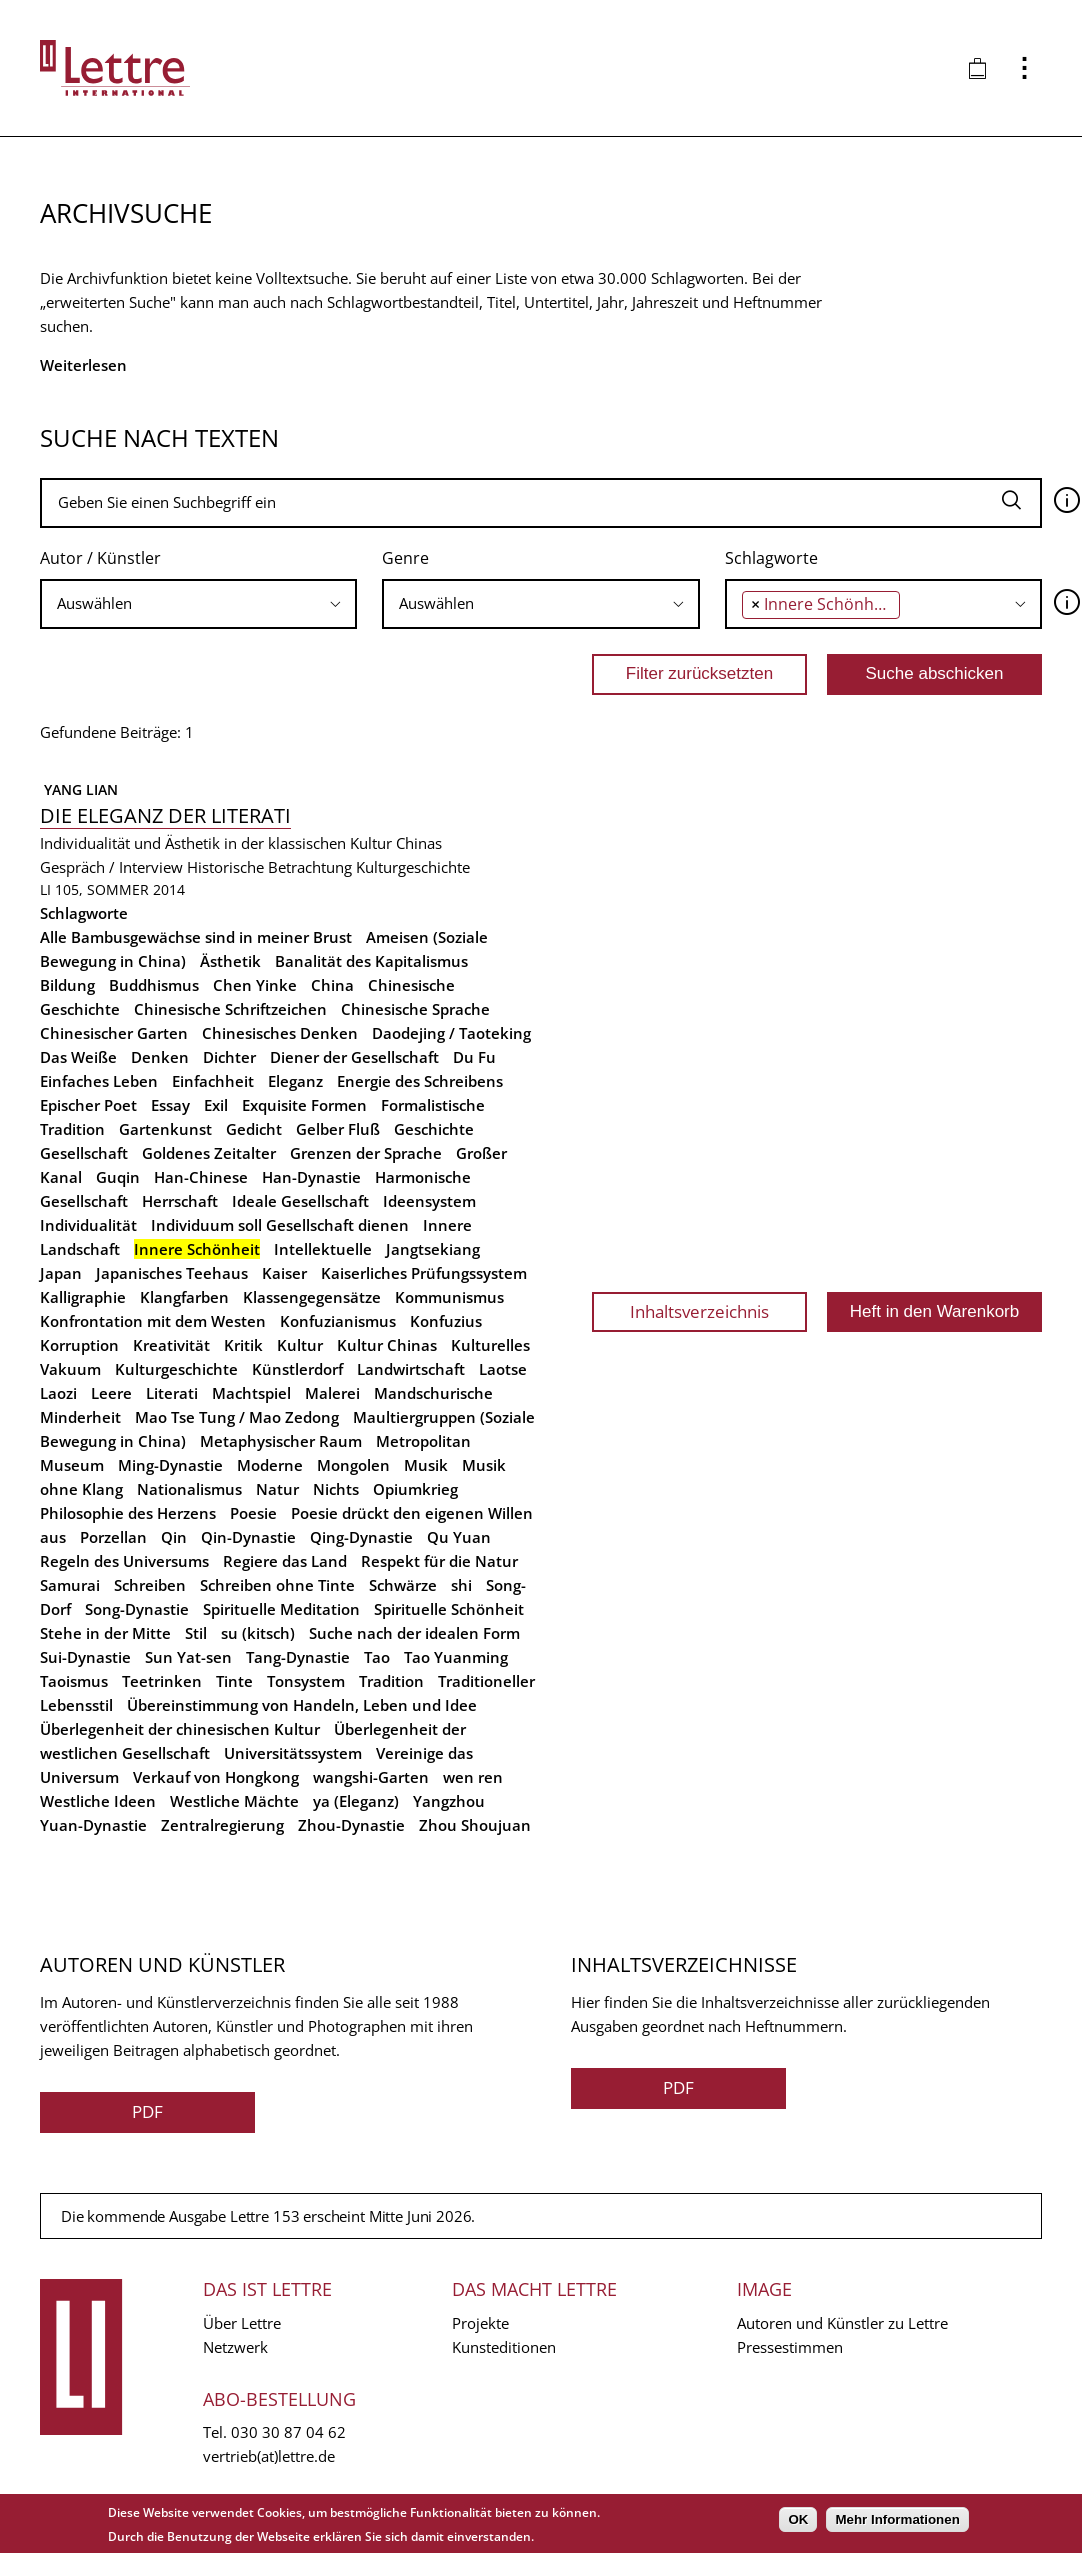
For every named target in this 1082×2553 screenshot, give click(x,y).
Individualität (88, 1225)
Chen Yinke (255, 985)
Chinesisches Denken (280, 1033)
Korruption (79, 1345)
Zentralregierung (222, 1825)
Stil (196, 1633)
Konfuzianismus (338, 1321)
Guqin (118, 1177)
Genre (405, 558)
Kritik (243, 1345)
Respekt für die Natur (439, 1561)
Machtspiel (251, 1393)
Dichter (229, 1057)
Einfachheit (213, 1081)
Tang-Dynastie (298, 1657)
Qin (174, 1537)
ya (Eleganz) (356, 1801)
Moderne (270, 1465)
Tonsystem (306, 1681)
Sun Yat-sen (188, 1657)
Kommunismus (449, 1297)
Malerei (332, 1393)
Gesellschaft (84, 1153)
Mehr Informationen (897, 2519)
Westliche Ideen (98, 1801)
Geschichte (434, 1129)
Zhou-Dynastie (351, 1825)
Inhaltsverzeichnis (699, 1311)
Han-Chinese (201, 1177)
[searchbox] (198, 603)
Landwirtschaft (411, 1369)
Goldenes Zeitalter (209, 1153)
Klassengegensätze (312, 1297)
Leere (111, 1393)
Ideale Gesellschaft (300, 1201)
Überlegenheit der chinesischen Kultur (180, 1729)
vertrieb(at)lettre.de (269, 2456)
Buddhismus (154, 985)
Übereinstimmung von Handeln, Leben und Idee (302, 1705)
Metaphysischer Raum (281, 1441)
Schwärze (403, 1585)
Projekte (480, 2323)
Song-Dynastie (137, 1609)
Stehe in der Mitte (105, 1633)
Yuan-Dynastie (93, 1825)
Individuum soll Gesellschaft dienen (280, 1225)
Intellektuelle (323, 1249)
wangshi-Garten (371, 1777)
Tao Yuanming (456, 1657)
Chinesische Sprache (415, 1009)
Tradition (391, 1681)
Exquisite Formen (304, 1105)
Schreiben (150, 1585)
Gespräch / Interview (111, 867)
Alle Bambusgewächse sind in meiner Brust (196, 937)
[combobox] (198, 604)
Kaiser (284, 1273)
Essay (170, 1105)
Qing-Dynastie (361, 1537)
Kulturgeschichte (413, 867)
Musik (426, 1465)
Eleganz (295, 1081)
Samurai (70, 1585)
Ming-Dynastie (170, 1465)
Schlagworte (771, 558)
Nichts (336, 1489)
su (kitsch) (258, 1633)
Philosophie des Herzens (128, 1513)
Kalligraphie (83, 1297)
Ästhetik (230, 961)
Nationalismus (189, 1489)
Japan (61, 1273)
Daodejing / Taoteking (451, 1033)
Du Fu (474, 1057)
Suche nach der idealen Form (414, 1633)
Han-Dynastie (311, 1177)
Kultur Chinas (387, 1345)
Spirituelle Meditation (281, 1609)
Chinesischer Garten (114, 1033)
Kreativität (171, 1345)
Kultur (300, 1345)
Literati (172, 1393)
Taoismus (74, 1681)
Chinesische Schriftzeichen (230, 1009)
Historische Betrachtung (269, 867)
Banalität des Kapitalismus (371, 961)
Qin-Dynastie (248, 1537)
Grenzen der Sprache (366, 1153)
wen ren (473, 1777)
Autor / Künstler (100, 558)
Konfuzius (446, 1321)
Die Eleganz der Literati (165, 815)
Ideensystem (429, 1201)
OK (798, 2519)
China (332, 985)
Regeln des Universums (124, 1561)
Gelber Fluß (338, 1129)
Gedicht (254, 1129)
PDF (147, 2111)
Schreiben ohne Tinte (277, 1585)
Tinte (234, 1681)
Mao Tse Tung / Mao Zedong (237, 1417)
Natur (277, 1489)
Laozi (58, 1393)
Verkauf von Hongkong (216, 1777)
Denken (160, 1057)
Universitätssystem (293, 1753)
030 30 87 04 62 (288, 2432)
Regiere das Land (285, 1561)
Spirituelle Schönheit (449, 1609)
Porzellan (113, 1537)
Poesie (253, 1513)
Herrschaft (180, 1201)
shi (461, 1585)
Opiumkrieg (415, 1489)
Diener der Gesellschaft (354, 1057)
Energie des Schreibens (420, 1081)
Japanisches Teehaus (172, 1273)
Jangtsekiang (433, 1249)
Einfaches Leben (99, 1081)
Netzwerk (235, 2347)
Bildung (67, 985)
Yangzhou (449, 1801)
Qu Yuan (459, 1537)
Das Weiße (78, 1057)
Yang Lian (79, 789)
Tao (377, 1657)
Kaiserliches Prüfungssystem (424, 1273)
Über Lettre (242, 2323)
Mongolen (353, 1465)
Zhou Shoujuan (475, 1825)
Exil (216, 1105)
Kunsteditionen (504, 2347)
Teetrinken (162, 1681)
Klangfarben (184, 1297)
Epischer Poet (88, 1105)
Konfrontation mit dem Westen (153, 1321)
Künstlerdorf (297, 1369)
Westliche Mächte (234, 1801)
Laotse (503, 1369)
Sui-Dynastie (85, 1657)
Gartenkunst (165, 1129)
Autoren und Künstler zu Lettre (842, 2323)
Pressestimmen (790, 2347)
